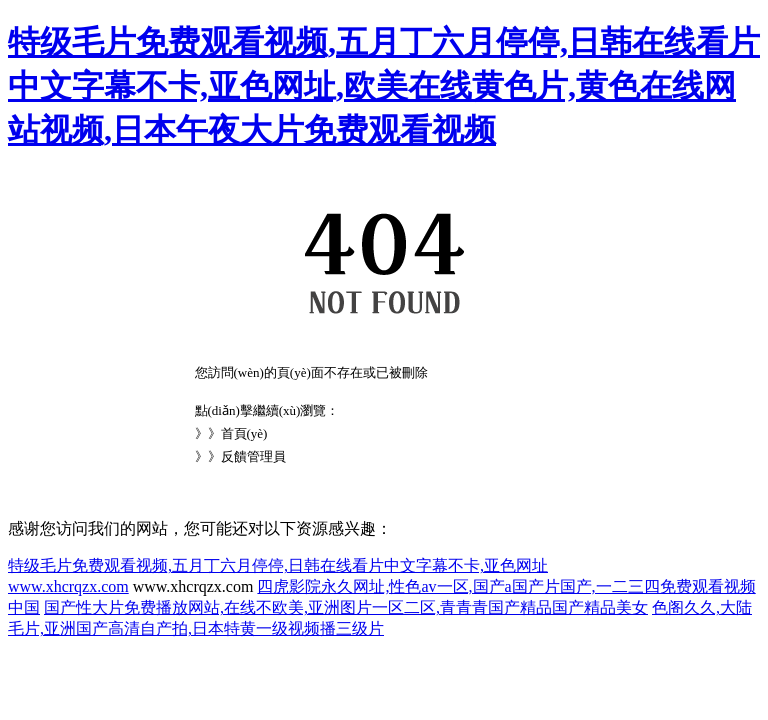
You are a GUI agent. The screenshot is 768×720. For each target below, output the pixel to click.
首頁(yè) (244, 433)
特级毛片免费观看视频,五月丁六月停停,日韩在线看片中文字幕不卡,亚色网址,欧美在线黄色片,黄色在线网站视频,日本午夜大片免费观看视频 (384, 86)
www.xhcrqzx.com (68, 586)
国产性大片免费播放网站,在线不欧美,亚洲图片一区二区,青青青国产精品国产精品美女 (346, 607)
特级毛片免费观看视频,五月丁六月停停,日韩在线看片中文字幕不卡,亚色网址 (278, 565)
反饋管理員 (253, 456)
